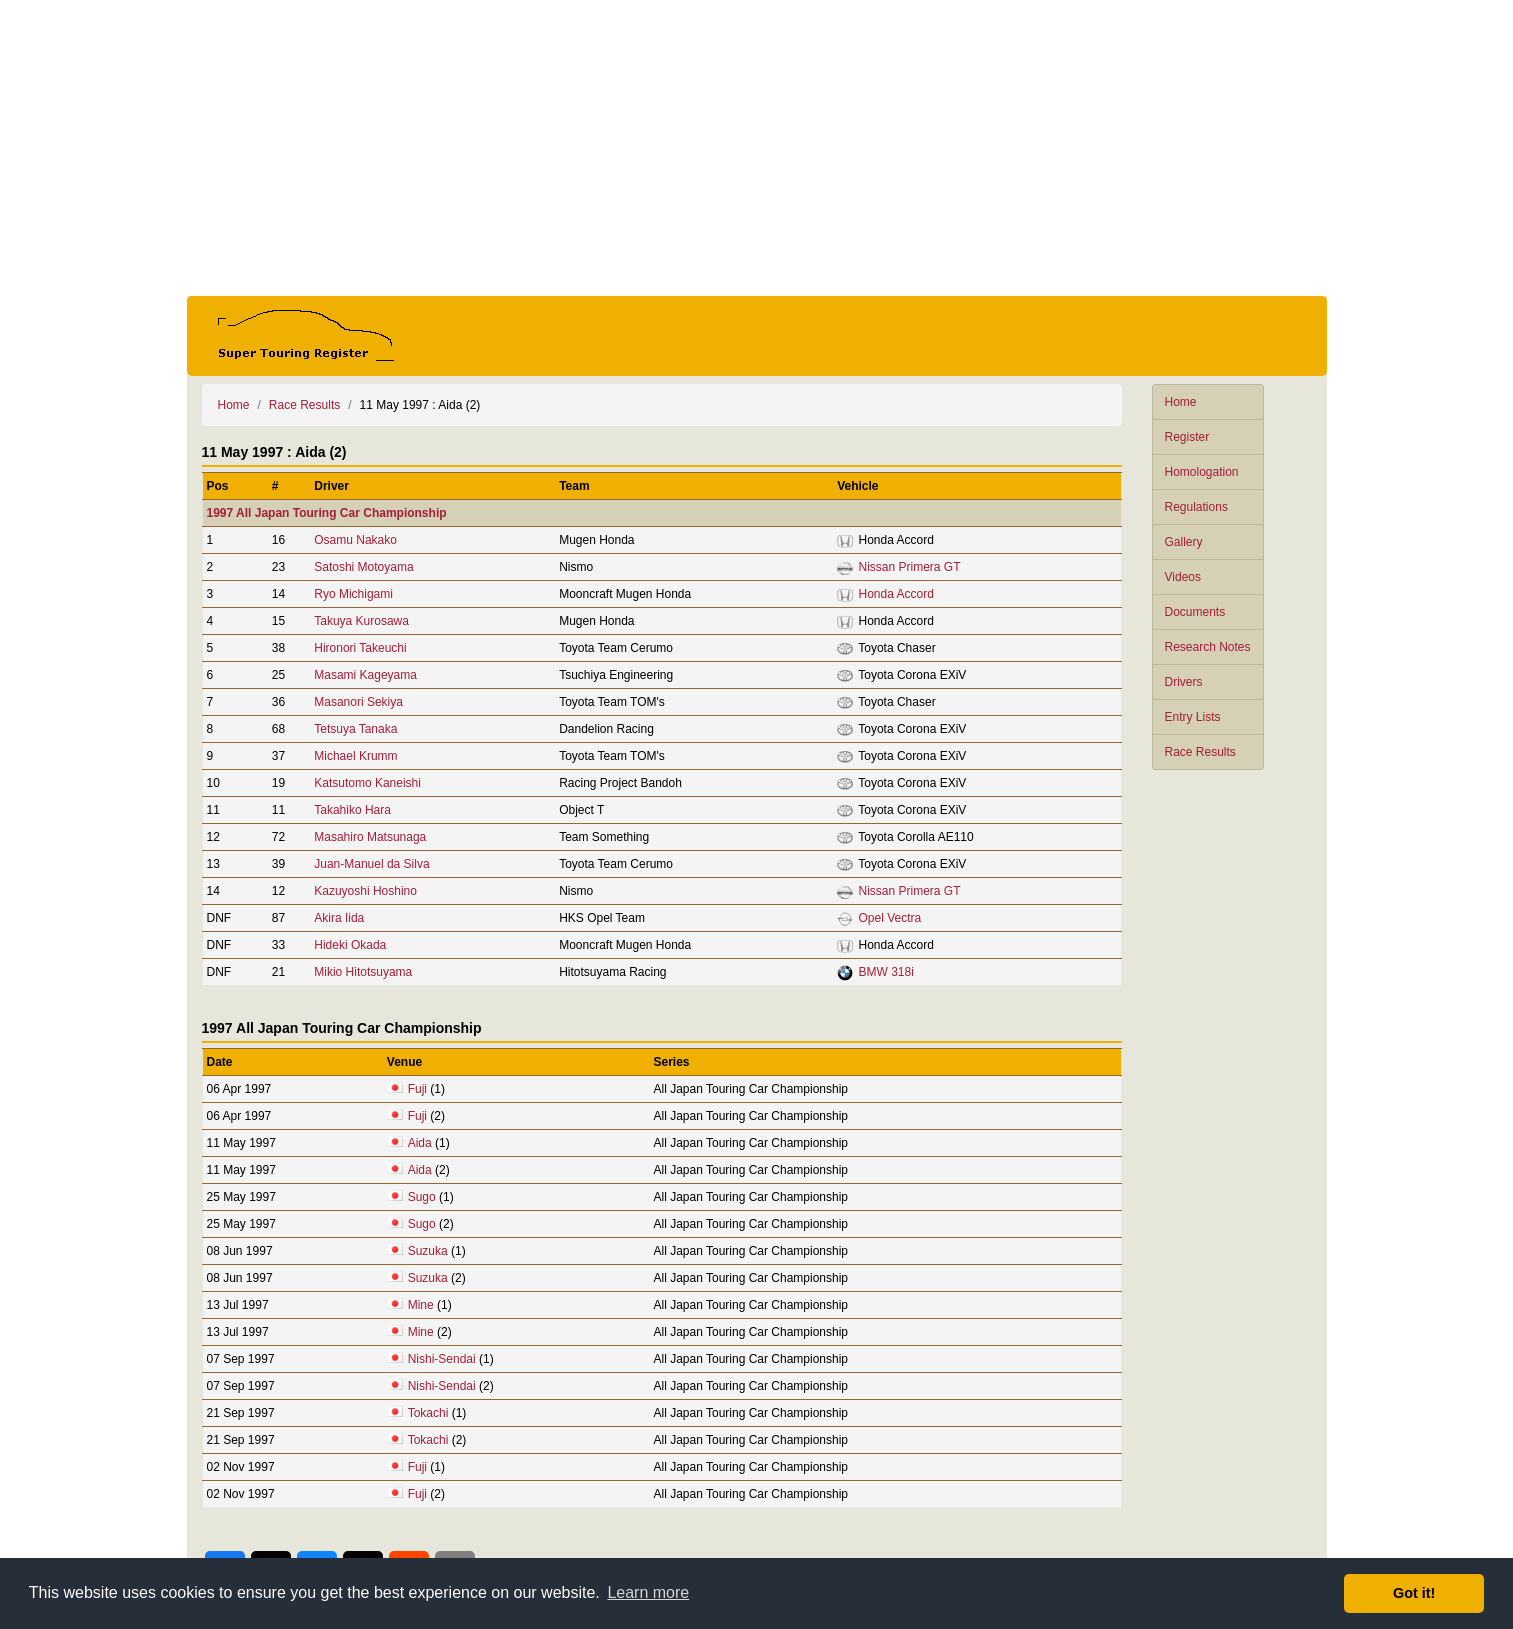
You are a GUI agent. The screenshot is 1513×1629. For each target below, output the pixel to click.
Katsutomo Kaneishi (367, 783)
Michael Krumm (355, 756)
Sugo (422, 1197)
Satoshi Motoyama (363, 567)
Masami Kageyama (365, 675)
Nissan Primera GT (909, 567)
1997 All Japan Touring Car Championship (327, 513)
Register (1187, 437)
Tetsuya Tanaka (355, 729)
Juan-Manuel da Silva (371, 864)
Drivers (1184, 682)
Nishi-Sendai (442, 1359)
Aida (420, 1143)
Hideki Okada (350, 945)
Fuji (417, 1089)
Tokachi (428, 1413)
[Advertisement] (757, 148)
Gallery (1184, 542)
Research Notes (1208, 647)
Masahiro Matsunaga (370, 837)
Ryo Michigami (353, 594)
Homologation (1202, 472)
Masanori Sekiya (358, 702)
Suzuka (428, 1251)
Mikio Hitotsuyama (363, 972)
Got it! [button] (1414, 1593)
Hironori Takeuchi (360, 648)
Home (1181, 402)
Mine (421, 1305)
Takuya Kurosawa (361, 621)
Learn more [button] (648, 1592)
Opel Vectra (889, 918)
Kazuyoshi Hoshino (365, 891)
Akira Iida (339, 918)
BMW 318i (885, 972)
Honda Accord (895, 594)
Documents (1195, 612)
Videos (1183, 577)
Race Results (1200, 752)
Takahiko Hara (352, 810)
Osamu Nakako (355, 540)
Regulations (1196, 507)
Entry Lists (1193, 717)
